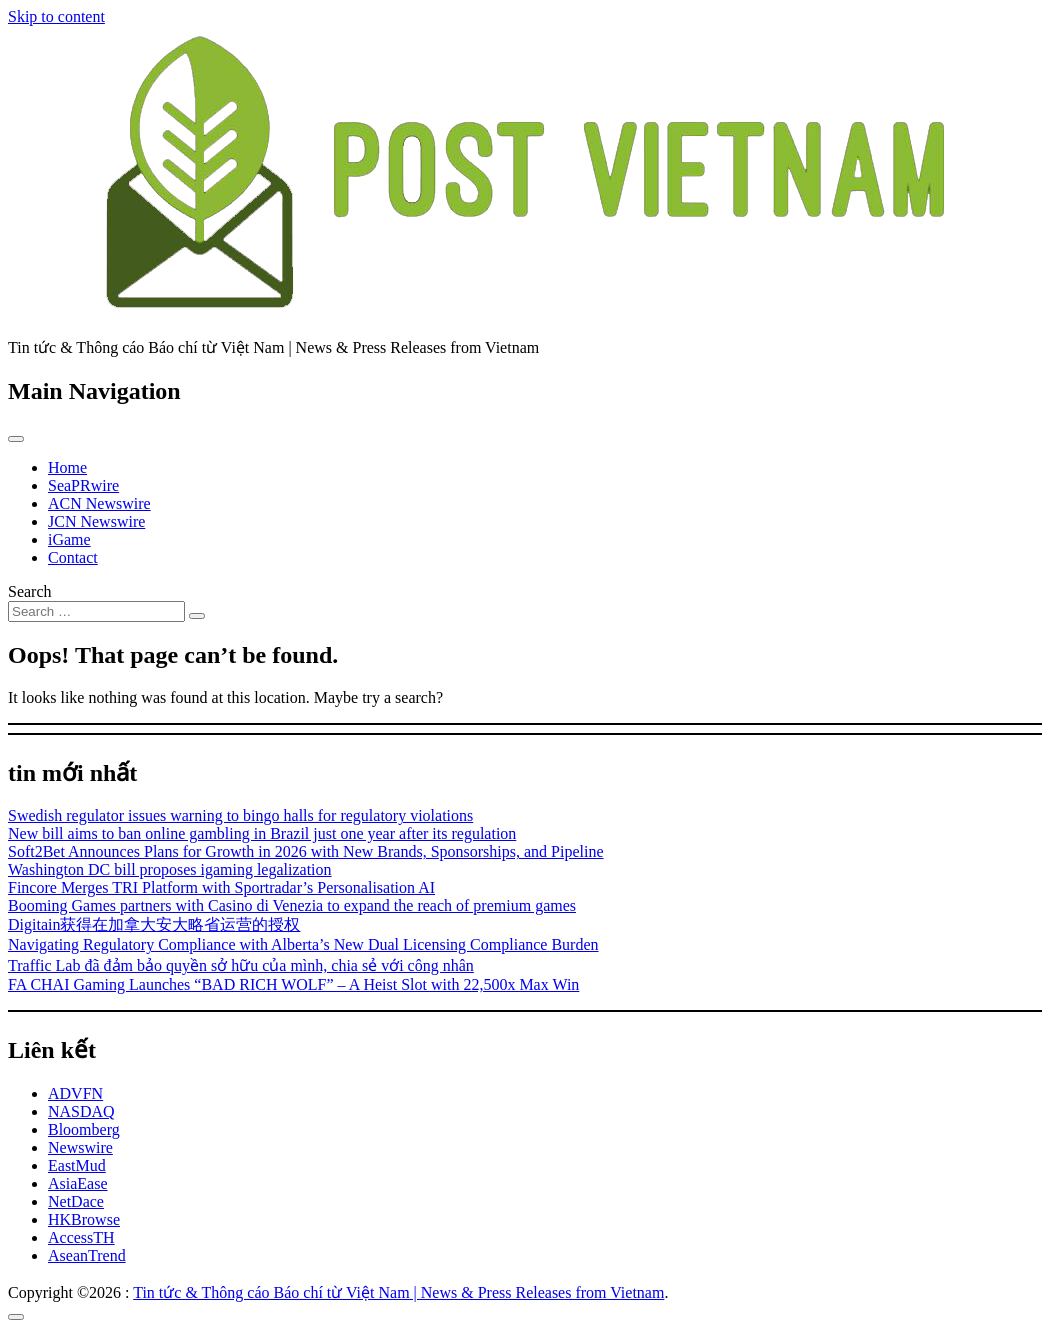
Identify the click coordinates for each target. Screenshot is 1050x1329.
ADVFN (75, 1093)
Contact (73, 557)
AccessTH (81, 1237)
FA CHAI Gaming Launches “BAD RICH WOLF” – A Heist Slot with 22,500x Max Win (293, 984)
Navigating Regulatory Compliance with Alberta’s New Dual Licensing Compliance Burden (303, 944)
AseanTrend (87, 1255)
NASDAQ (81, 1111)
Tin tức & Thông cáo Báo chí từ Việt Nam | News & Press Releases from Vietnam (398, 1292)
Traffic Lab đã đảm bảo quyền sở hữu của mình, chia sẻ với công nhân (241, 965)
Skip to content (56, 16)
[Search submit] (197, 616)
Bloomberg (84, 1129)
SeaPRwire (83, 485)
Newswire (80, 1147)
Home (67, 467)
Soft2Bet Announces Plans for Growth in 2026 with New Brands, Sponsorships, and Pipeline (306, 851)
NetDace (76, 1201)
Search (30, 591)
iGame (69, 539)
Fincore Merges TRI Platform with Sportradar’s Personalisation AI (221, 887)
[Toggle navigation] (16, 439)
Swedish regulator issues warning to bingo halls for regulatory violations (240, 815)
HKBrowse (84, 1219)
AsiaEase (78, 1183)
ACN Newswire (99, 503)
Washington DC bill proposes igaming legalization (170, 869)
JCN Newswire (96, 521)
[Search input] (96, 611)
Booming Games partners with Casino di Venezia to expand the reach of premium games (292, 905)
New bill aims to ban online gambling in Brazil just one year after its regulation (262, 833)
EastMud (77, 1165)
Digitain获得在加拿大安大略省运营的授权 (154, 924)
